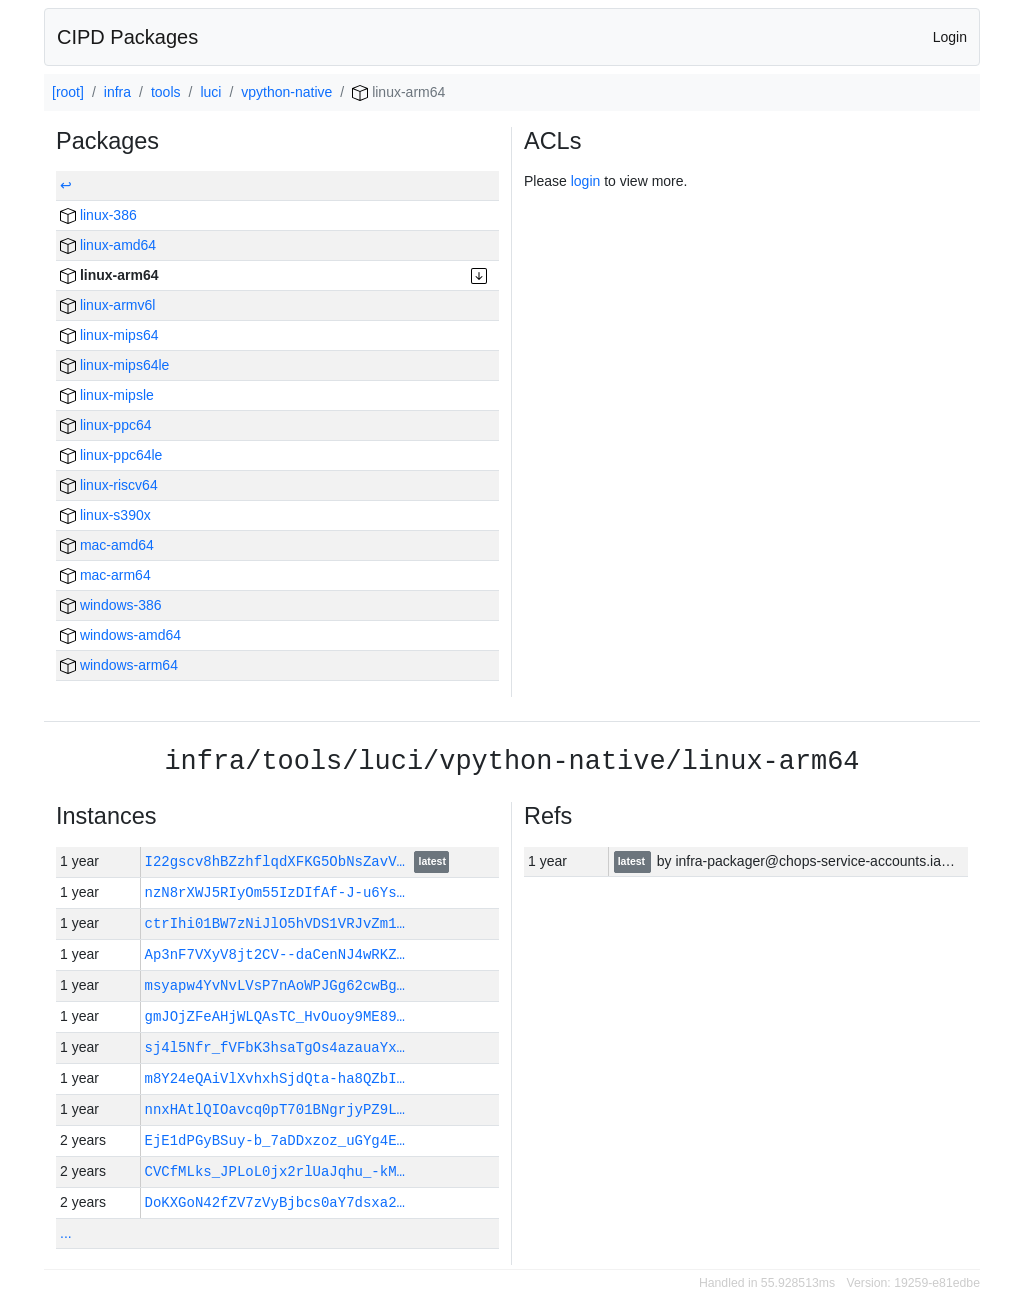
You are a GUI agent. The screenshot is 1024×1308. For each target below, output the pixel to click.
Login (950, 37)
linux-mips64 (109, 335)
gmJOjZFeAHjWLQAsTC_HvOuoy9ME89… (275, 1016)
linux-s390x (105, 515)
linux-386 (98, 215)
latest (432, 863)
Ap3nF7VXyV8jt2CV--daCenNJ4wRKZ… (275, 954)
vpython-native (286, 92)
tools (166, 92)
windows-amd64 (120, 635)
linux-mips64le (114, 365)
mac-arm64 (105, 575)
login (586, 181)
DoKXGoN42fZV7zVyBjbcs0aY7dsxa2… (275, 1202)
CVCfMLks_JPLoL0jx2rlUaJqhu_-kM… (275, 1171)
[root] (68, 92)
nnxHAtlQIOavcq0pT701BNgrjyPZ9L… (275, 1109)
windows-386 (111, 605)
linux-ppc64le (111, 455)
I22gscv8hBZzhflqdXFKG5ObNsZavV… (279, 861)
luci (210, 92)
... (66, 1233)
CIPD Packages (127, 37)
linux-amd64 (108, 245)
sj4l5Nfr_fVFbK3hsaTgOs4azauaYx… (275, 1047)
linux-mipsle (107, 395)
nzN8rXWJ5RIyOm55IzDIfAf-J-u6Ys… (275, 892)
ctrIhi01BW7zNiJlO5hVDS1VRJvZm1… (275, 923)
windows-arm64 (119, 665)
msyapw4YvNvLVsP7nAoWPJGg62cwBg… (275, 985)
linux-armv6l (107, 305)
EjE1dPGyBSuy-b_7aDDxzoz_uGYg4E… (275, 1140)
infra (117, 92)
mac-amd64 (107, 545)
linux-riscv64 (109, 485)
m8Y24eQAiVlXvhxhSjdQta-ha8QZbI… (275, 1078)
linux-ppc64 (106, 425)
